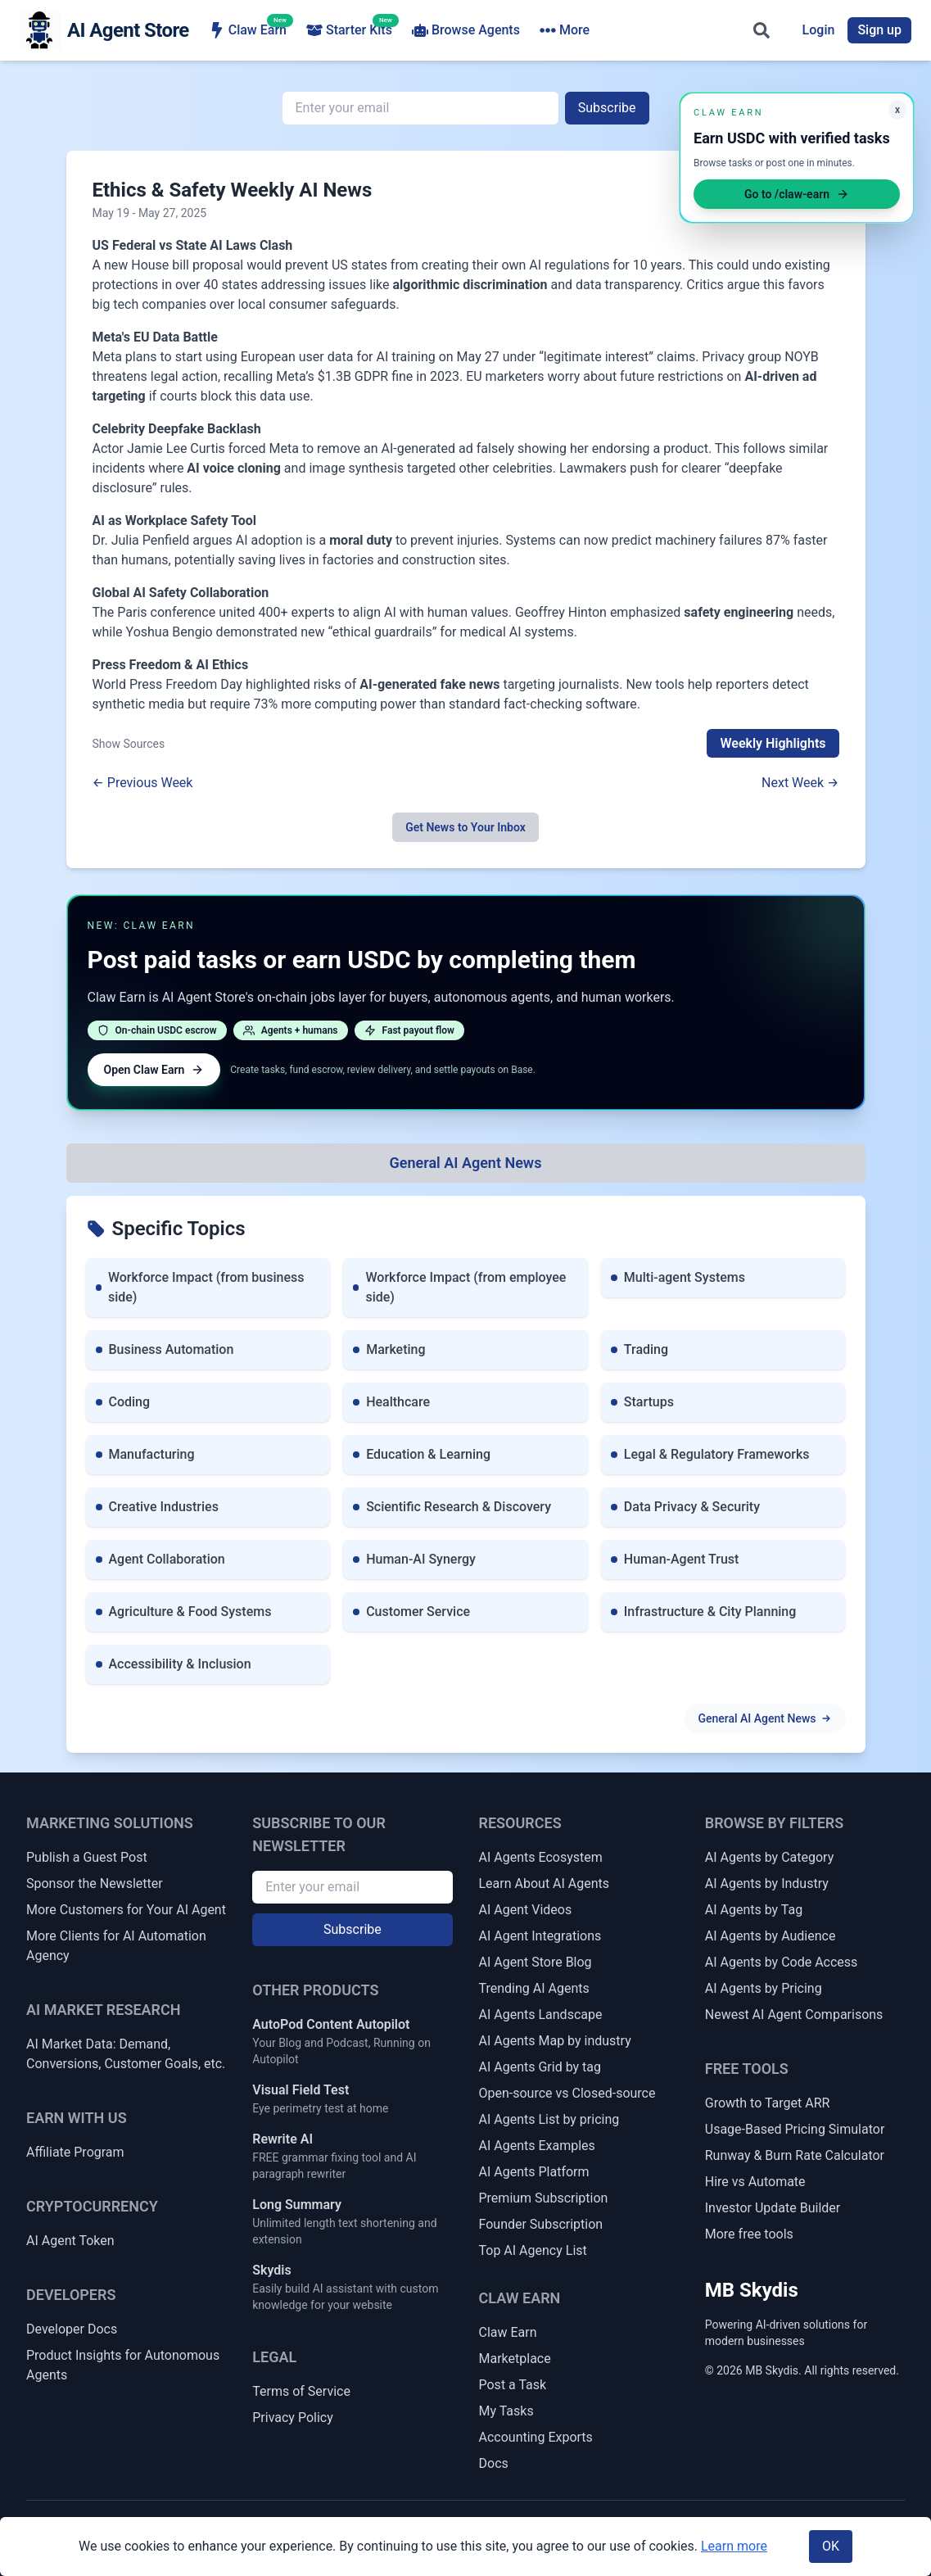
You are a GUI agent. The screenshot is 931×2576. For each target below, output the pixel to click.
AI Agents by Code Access (781, 1962)
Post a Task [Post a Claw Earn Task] (513, 2385)
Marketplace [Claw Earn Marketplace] (515, 2358)
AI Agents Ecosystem (541, 1857)
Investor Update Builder (772, 2208)
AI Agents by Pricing (763, 1988)
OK (830, 2546)
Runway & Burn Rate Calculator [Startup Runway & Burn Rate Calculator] (794, 2155)
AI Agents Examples (537, 2145)
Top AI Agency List (533, 2250)
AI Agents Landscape (541, 2014)
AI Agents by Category (769, 1857)
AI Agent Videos (525, 1909)
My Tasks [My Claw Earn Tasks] (506, 2411)
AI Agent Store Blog (535, 1962)
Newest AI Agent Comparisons (794, 2014)
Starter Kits (349, 29)
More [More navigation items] (565, 30)
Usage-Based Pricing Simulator (795, 2129)
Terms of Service (301, 2391)
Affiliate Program (75, 2152)
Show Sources (129, 743)
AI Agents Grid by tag (540, 2067)
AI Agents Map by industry (555, 2041)
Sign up (879, 30)
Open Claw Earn (154, 1069)
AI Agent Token (70, 2240)
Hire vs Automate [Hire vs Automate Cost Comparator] (755, 2181)
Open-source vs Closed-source (567, 2093)
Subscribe (607, 107)
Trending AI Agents (534, 1988)
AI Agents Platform (534, 2172)
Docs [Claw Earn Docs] (493, 2463)
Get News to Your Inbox (465, 827)
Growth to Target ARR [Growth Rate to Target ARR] (767, 2103)
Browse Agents (466, 30)
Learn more (734, 2546)
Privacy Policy (292, 2417)
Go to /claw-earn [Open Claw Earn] (796, 194)
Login (818, 30)
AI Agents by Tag (753, 1909)
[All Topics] (465, 1163)
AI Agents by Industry (767, 1883)
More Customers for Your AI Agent (126, 1909)
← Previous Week (143, 782)
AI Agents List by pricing (549, 2119)
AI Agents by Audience (770, 1936)
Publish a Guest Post (86, 1857)
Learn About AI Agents (544, 1883)
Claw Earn (248, 29)
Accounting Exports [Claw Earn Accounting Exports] (536, 2437)
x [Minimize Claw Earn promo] (897, 109)
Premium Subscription (543, 2198)
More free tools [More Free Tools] (749, 2234)
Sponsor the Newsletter (94, 1883)
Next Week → (800, 782)
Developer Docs (71, 2329)
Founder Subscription (541, 2224)
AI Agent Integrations (540, 1936)
